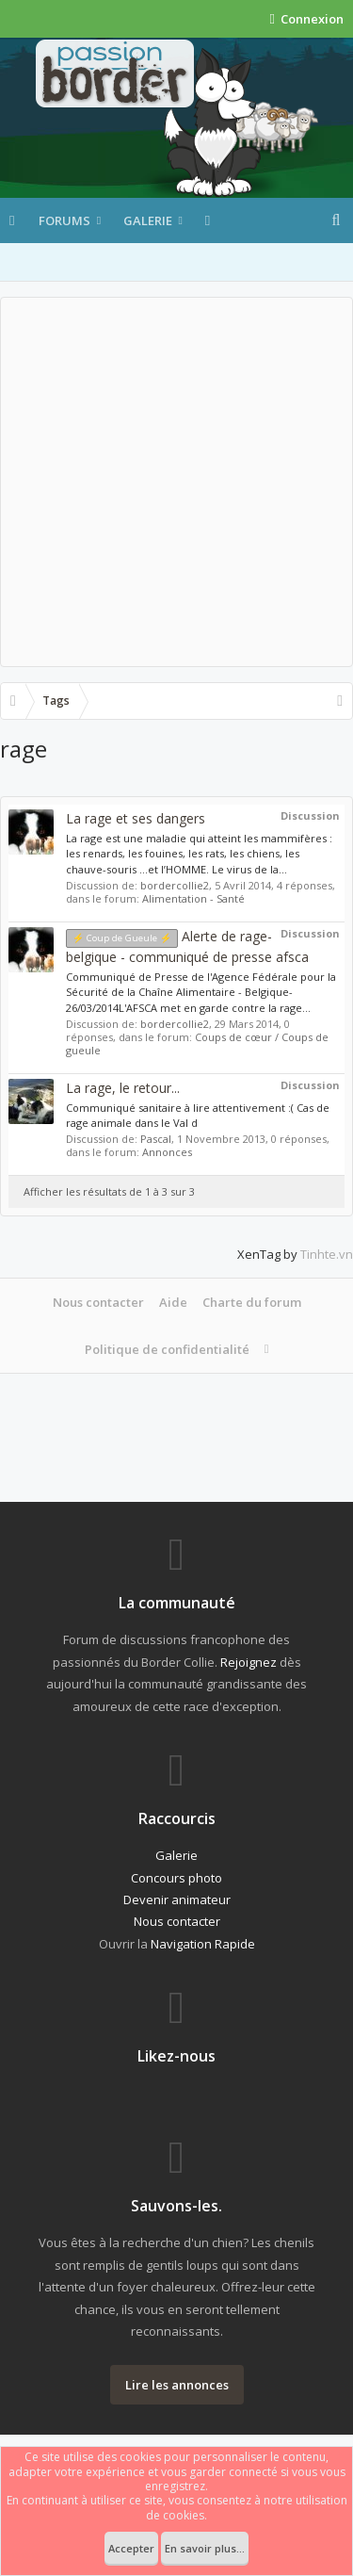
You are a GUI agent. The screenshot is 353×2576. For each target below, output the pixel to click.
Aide (173, 1302)
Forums (64, 220)
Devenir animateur (177, 1899)
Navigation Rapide (203, 1943)
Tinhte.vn (326, 1254)
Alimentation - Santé (193, 898)
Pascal (155, 1139)
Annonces (167, 1152)
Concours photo (176, 1877)
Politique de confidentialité (167, 1349)
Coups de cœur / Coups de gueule (197, 1043)
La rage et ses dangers (135, 818)
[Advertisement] (176, 482)
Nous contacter (98, 1302)
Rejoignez (248, 1662)
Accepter (131, 2548)
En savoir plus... (205, 2548)
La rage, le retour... (123, 1088)
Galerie (147, 220)
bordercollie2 (174, 885)
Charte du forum (251, 1302)
